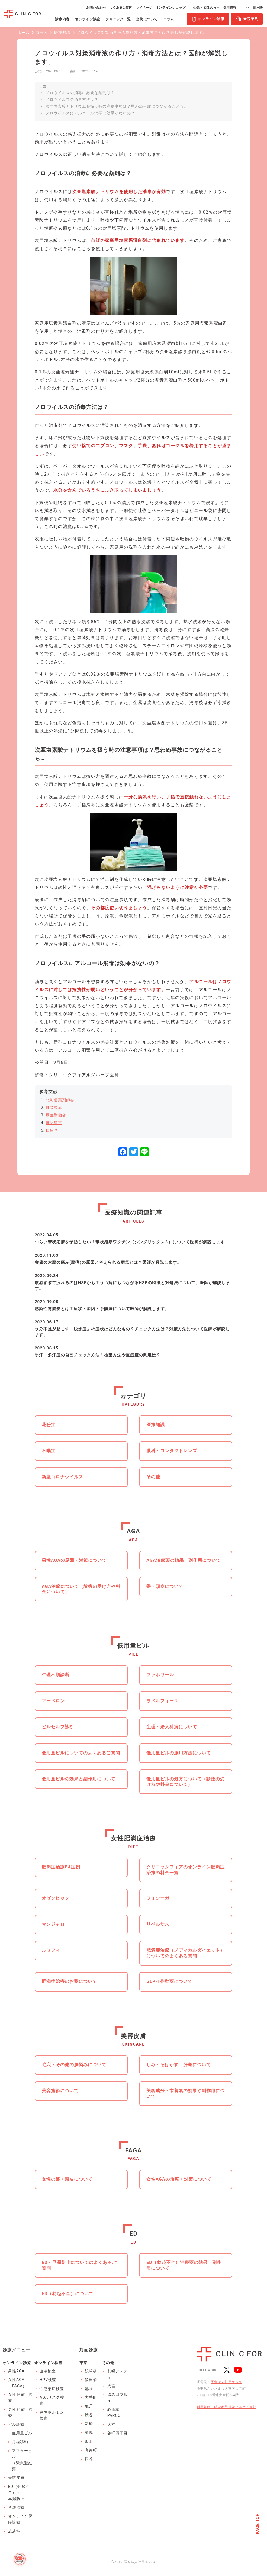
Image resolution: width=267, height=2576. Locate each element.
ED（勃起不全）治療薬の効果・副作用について (183, 2265)
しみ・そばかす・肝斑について (178, 2064)
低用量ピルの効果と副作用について (78, 1778)
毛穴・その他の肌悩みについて (74, 2064)
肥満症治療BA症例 (61, 1867)
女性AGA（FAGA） (17, 2382)
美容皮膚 (16, 2477)
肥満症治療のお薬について (69, 1981)
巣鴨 (89, 2432)
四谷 (89, 2459)
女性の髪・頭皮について (67, 2179)
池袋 (89, 2388)
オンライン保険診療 (20, 2519)
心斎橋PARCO (114, 2412)
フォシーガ (157, 1898)
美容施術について (60, 2090)
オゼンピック (55, 1898)
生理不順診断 (55, 1674)
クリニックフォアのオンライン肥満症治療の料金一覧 (185, 1869)
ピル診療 (16, 2424)
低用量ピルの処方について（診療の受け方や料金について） (185, 1781)
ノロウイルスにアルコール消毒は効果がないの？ (90, 113)
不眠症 (49, 1450)
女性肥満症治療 (20, 2397)
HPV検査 (48, 2379)
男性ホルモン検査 (52, 2415)
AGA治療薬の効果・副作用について (183, 1560)
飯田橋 (91, 2379)
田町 (89, 2441)
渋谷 (89, 2415)
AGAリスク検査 (52, 2400)
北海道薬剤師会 (60, 1100)
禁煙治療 (16, 2507)
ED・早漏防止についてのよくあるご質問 (79, 2265)
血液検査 (48, 2371)
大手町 (91, 2397)
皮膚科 (14, 2531)
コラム (42, 32)
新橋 (89, 2423)
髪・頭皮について (164, 1586)
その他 (153, 1476)
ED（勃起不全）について (68, 2293)
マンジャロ (53, 1924)
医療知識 (62, 32)
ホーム (23, 32)
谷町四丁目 (117, 2433)
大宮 (111, 2386)
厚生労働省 (56, 1115)
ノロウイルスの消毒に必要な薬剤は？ (80, 93)
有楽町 (91, 2450)
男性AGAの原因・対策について (74, 1560)
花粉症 (49, 1424)
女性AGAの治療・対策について (178, 2179)
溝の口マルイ (117, 2397)
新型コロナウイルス (62, 1476)
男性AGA (16, 2371)
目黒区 (52, 1130)
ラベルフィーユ (162, 1700)
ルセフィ (51, 1950)
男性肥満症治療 (20, 2412)
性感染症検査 (52, 2388)
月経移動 (20, 2442)
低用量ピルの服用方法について (178, 1752)
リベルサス (157, 1924)
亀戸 (89, 2406)
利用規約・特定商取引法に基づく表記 (226, 2407)
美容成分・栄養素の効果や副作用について (185, 2093)
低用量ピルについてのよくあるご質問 (81, 1752)
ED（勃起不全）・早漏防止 (19, 2492)
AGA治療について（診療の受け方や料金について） (81, 1589)
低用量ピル (22, 2433)
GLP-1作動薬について (169, 1981)
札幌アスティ (117, 2374)
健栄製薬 (54, 1107)
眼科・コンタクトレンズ (171, 1450)
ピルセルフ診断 (58, 1726)
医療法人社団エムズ (226, 2382)
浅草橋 (91, 2371)
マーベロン (53, 1700)
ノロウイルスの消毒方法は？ (72, 99)
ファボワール (160, 1674)
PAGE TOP (257, 2524)
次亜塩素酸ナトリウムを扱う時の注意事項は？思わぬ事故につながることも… (116, 106)
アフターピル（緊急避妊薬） (22, 2460)
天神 (111, 2424)
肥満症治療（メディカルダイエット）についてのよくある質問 (185, 1953)
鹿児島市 (54, 1123)
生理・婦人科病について (171, 1726)
